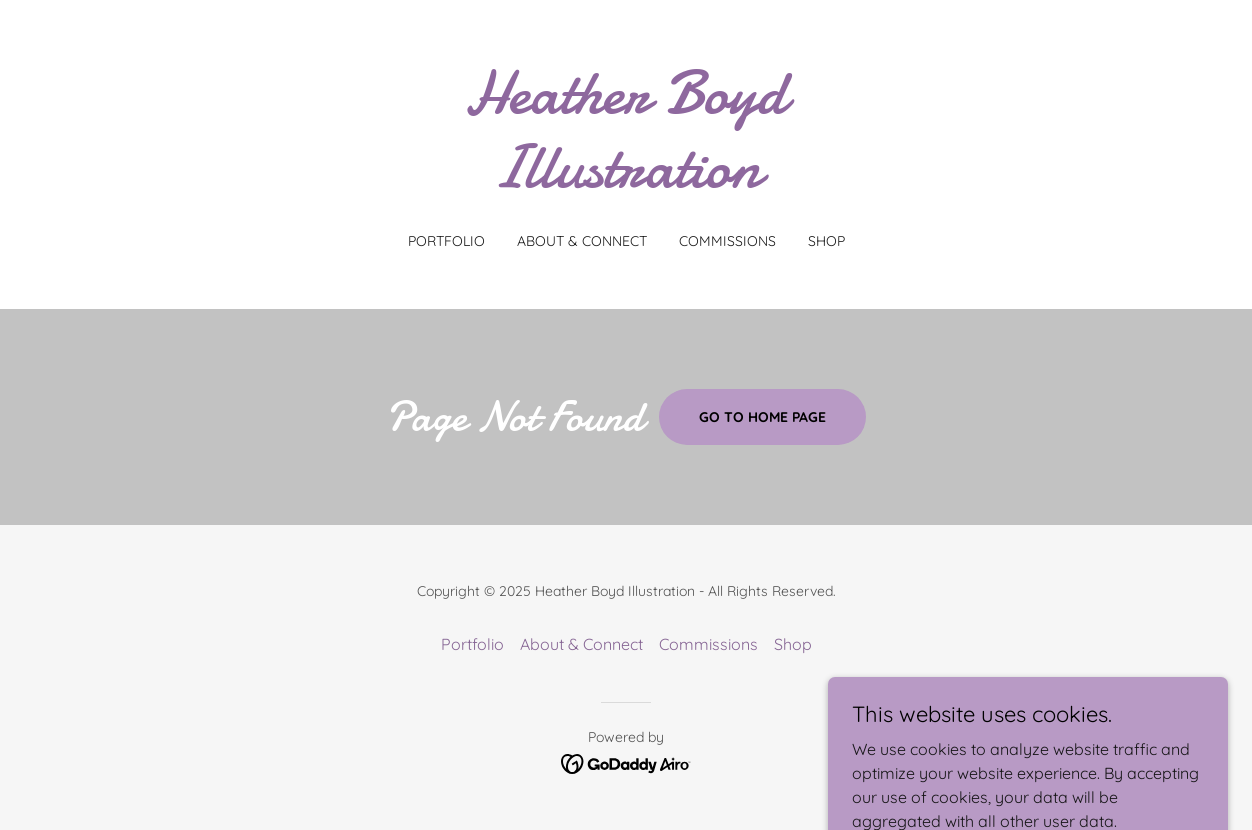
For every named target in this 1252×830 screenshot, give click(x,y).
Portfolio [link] (446, 241)
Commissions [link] (727, 241)
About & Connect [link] (582, 241)
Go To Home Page (762, 417)
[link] (626, 181)
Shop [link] (826, 241)
